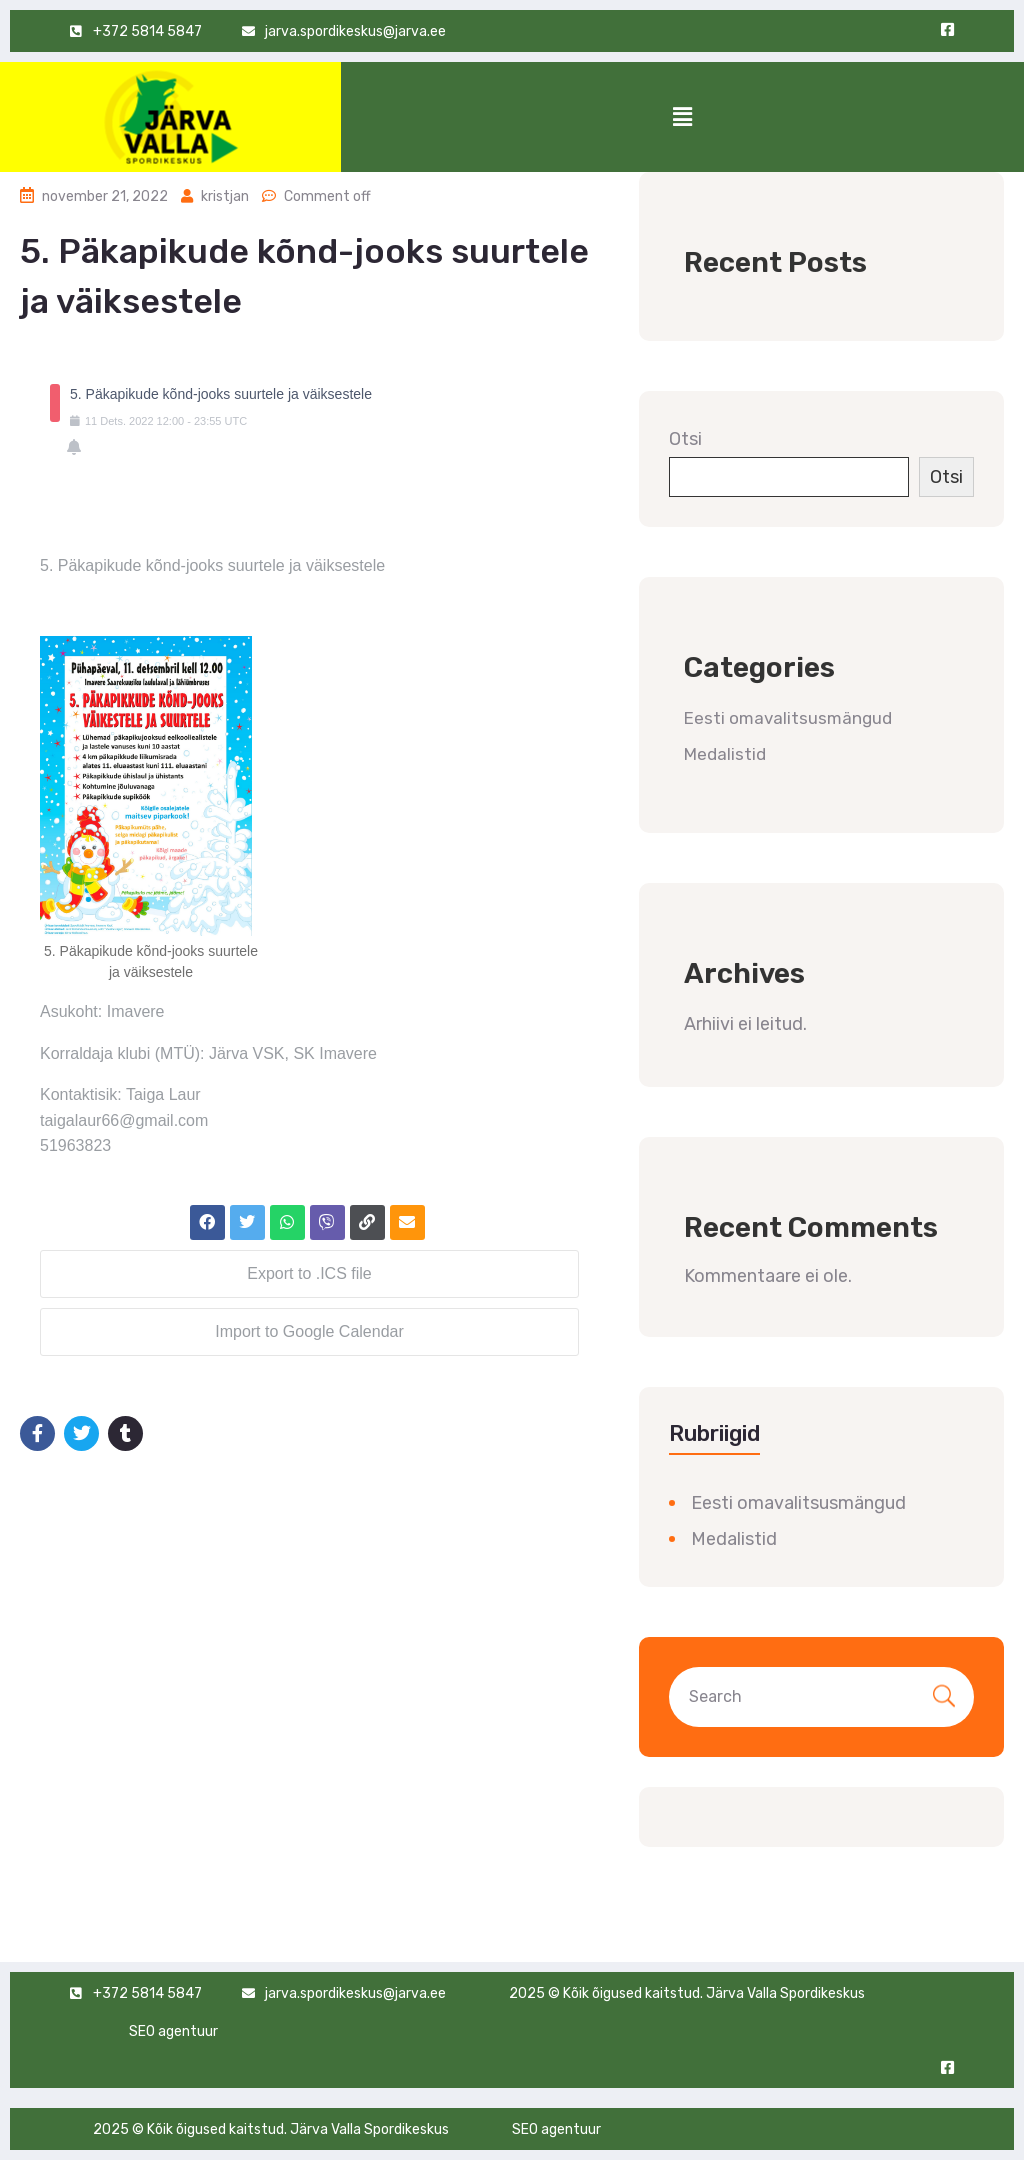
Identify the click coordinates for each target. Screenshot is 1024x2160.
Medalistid (725, 754)
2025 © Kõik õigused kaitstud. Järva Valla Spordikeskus (687, 1993)
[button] (682, 117)
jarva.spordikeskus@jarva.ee (355, 1993)
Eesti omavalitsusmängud (788, 718)
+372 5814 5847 (147, 1993)
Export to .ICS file (309, 1273)
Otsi (685, 439)
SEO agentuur (173, 2031)
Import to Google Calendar (309, 1331)
